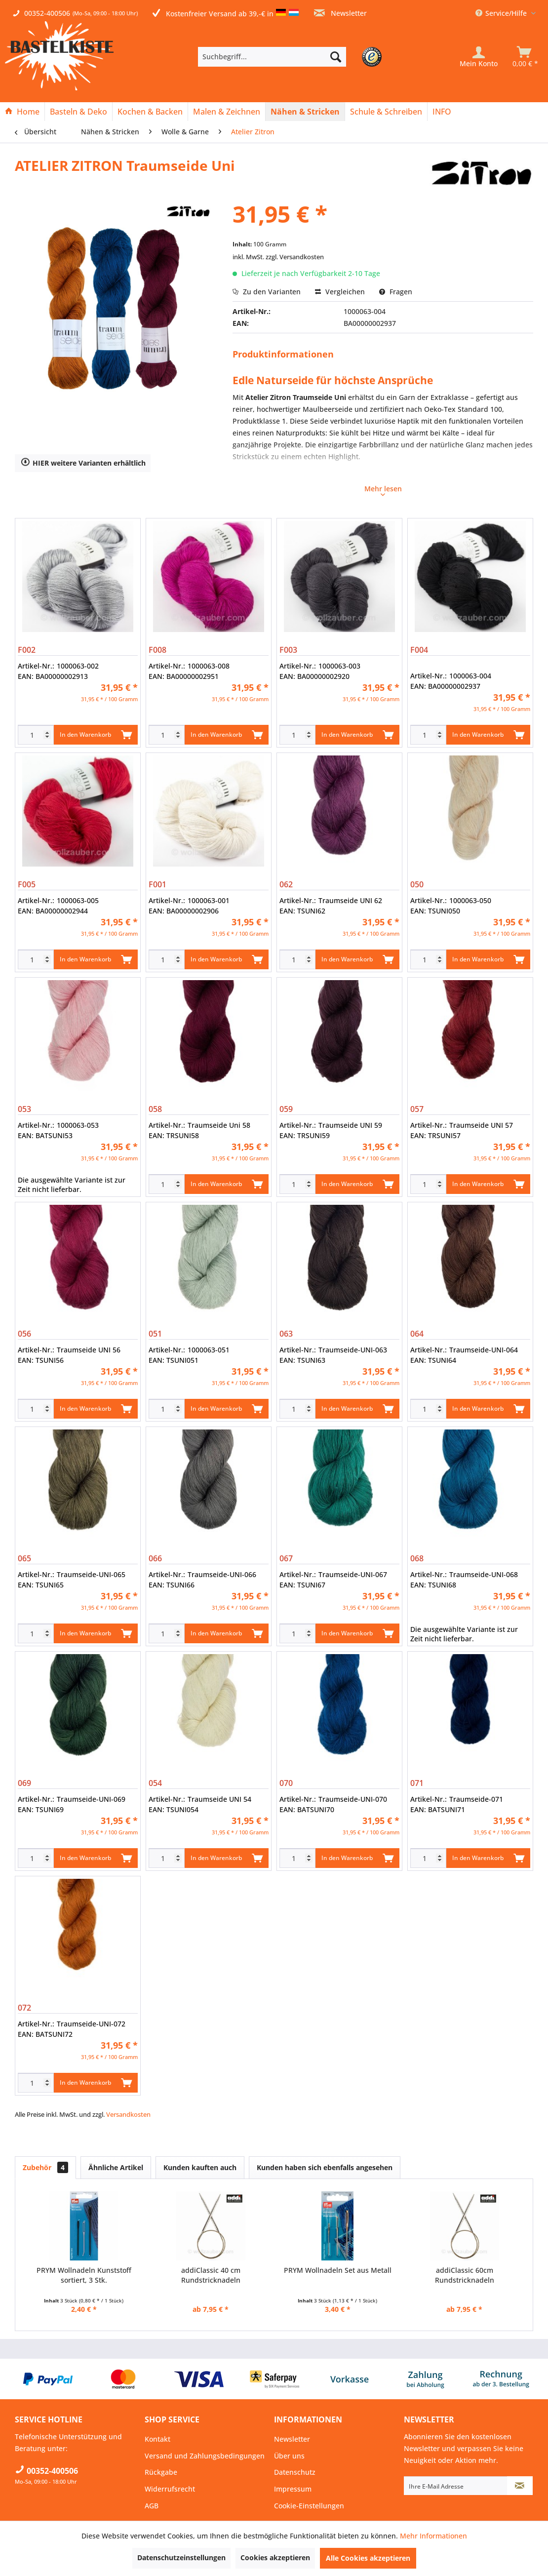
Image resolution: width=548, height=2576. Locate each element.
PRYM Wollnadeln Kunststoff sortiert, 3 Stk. (84, 2275)
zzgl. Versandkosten (295, 256)
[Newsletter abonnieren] (520, 2485)
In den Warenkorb (96, 733)
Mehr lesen (383, 490)
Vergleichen (340, 291)
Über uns (289, 2455)
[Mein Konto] (479, 56)
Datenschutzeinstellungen (181, 2557)
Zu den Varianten (267, 291)
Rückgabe (161, 2472)
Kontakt (157, 2439)
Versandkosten (128, 2114)
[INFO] (442, 111)
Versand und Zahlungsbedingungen (205, 2455)
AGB (151, 2505)
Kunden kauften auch (199, 2167)
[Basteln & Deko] (78, 111)
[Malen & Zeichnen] (226, 111)
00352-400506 (47, 13)
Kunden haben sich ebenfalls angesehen (324, 2167)
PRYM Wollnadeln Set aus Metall (337, 2270)
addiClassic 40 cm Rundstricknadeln (210, 2275)
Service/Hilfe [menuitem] (502, 13)
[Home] (22, 111)
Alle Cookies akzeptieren (368, 2558)
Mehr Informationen (433, 2535)
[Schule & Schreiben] (386, 111)
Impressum (293, 2489)
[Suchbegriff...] (272, 57)
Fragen (395, 291)
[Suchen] (335, 57)
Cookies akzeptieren (275, 2557)
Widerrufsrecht (170, 2489)
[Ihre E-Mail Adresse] (456, 2485)
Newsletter (340, 13)
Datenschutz (294, 2472)
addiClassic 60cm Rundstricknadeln (464, 2275)
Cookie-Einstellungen (309, 2505)
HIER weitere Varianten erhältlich (83, 461)
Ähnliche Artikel (115, 2167)
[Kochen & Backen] (150, 111)
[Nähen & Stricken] (305, 111)
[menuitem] (287, 57)
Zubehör (45, 2167)
